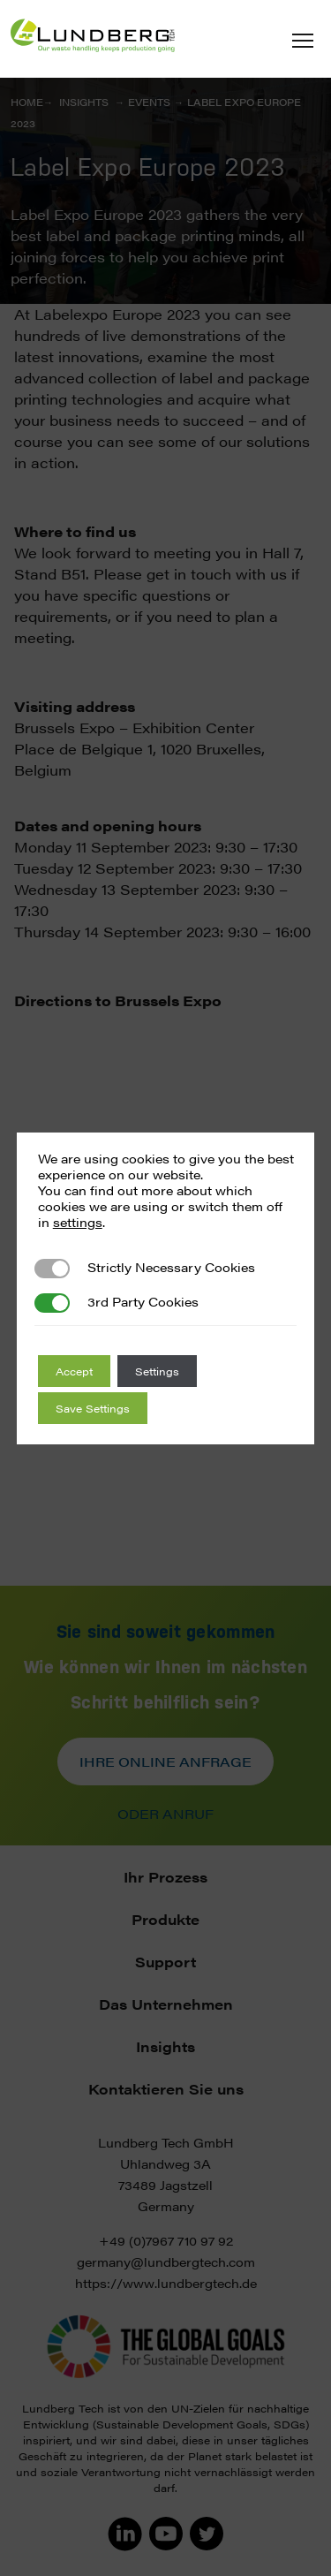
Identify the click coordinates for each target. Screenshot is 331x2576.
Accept (74, 1371)
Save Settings (93, 1408)
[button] (302, 41)
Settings (157, 1371)
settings (77, 1222)
